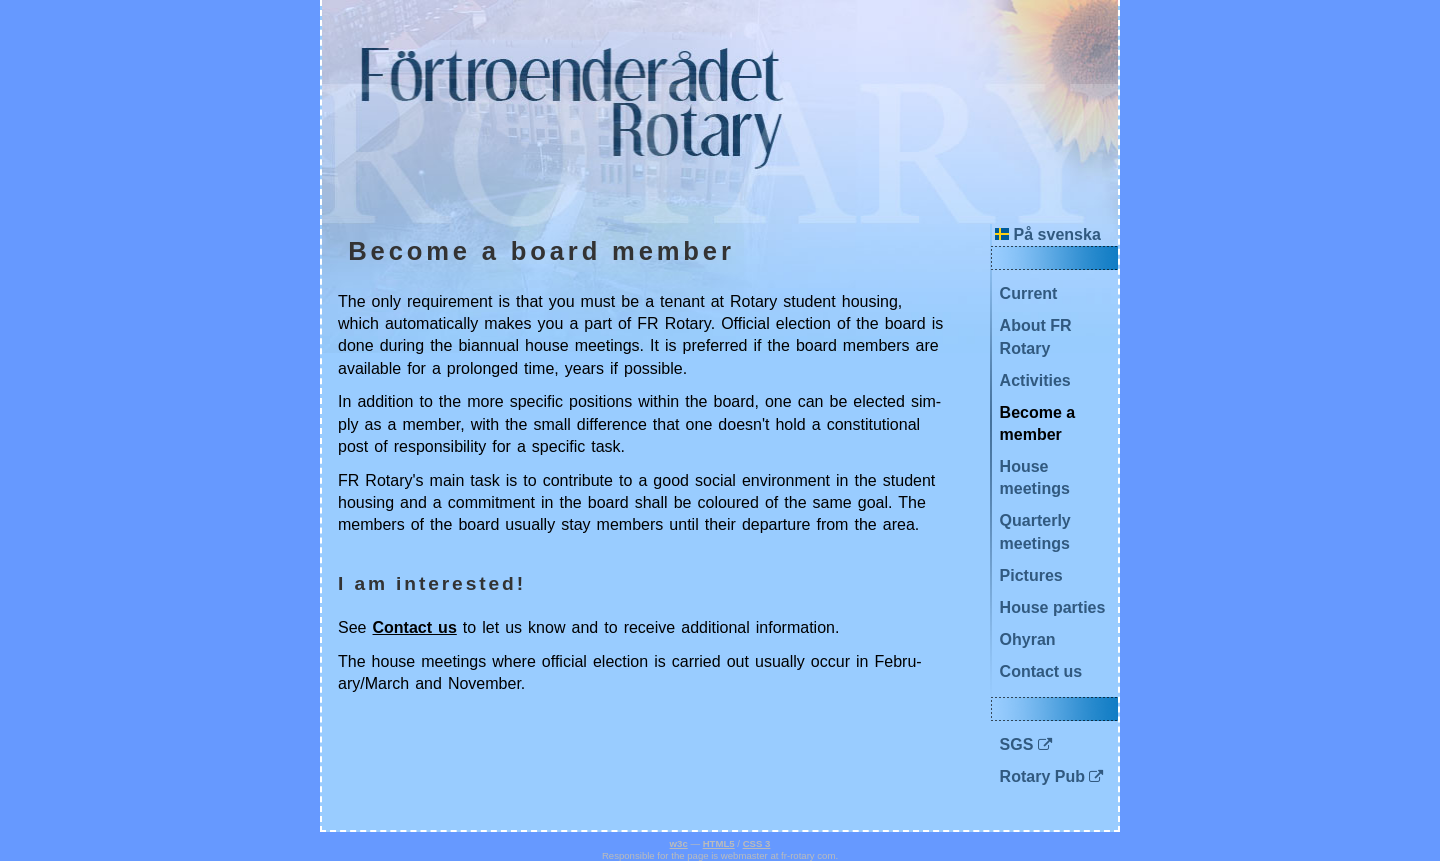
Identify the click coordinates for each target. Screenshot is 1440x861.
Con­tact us (415, 627)
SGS (1017, 744)
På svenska (1048, 234)
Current (1029, 293)
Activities (1035, 380)
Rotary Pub (1042, 776)
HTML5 (719, 843)
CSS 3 (757, 843)
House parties (1053, 607)
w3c (679, 843)
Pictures (1031, 575)
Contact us (1041, 671)
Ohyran (1028, 639)
